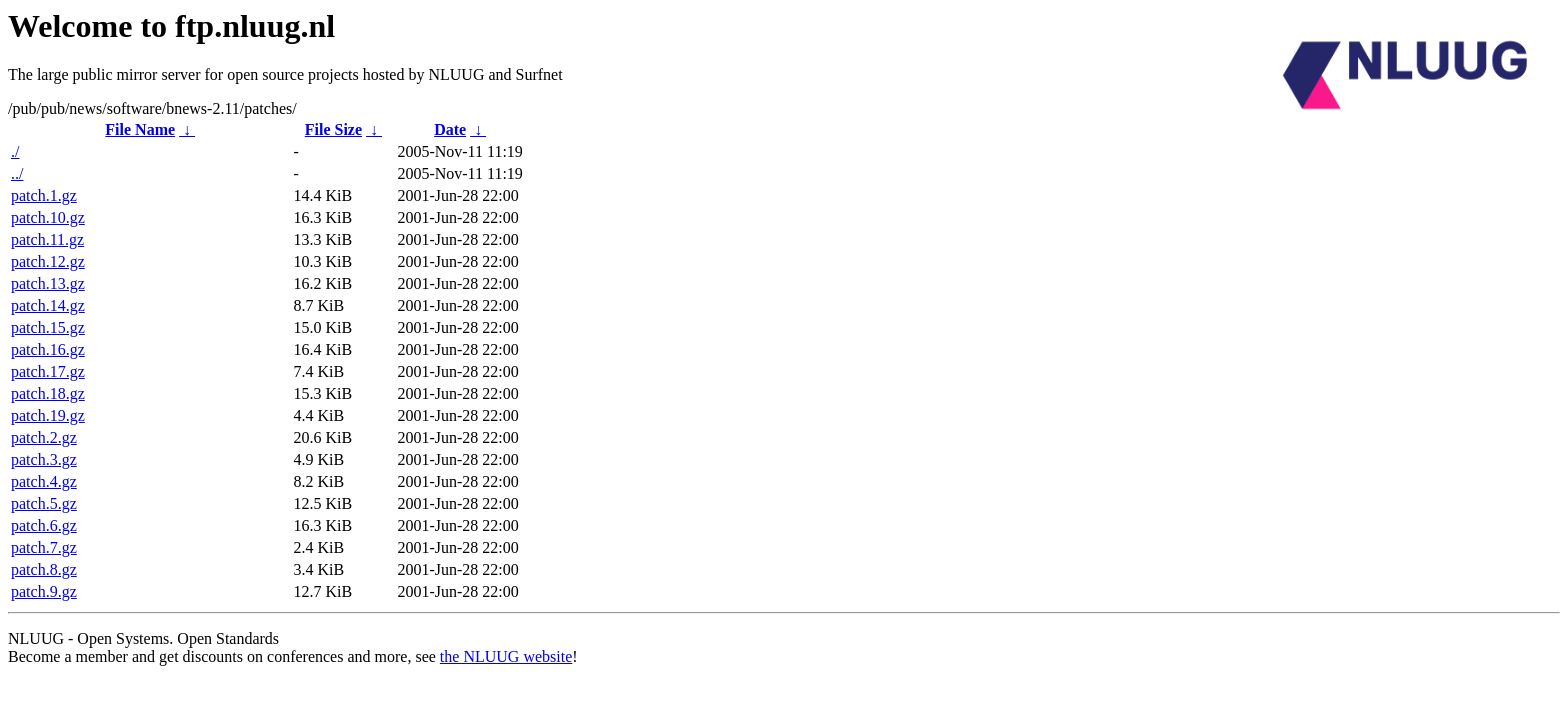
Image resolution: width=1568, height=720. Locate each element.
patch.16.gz (48, 349)
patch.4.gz (44, 481)
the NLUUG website (506, 656)
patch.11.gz (47, 239)
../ (17, 173)
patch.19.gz (48, 415)
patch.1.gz (44, 195)
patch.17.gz (48, 371)
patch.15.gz (48, 327)
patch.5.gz (44, 503)
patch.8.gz (44, 569)
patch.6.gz (44, 525)
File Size (333, 129)
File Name (140, 129)
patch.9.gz (44, 591)
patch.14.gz (48, 305)
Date (450, 129)
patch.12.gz (48, 261)
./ (15, 151)
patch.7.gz (44, 547)
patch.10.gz (48, 217)
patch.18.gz (48, 393)
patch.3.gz (44, 459)
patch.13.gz (48, 283)
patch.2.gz (44, 437)
